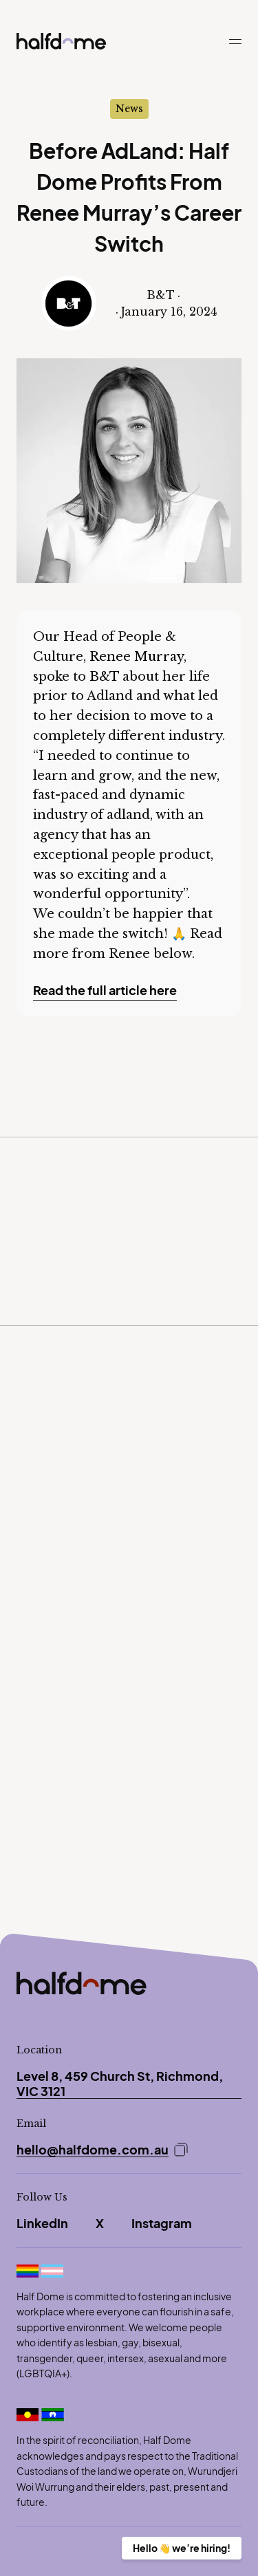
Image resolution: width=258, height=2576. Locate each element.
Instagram (161, 2223)
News (129, 108)
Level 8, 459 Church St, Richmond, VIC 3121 (120, 2083)
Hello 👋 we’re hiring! (181, 2548)
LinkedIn (42, 2223)
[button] (235, 48)
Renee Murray (136, 656)
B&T (104, 676)
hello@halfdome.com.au (93, 2149)
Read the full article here (105, 990)
